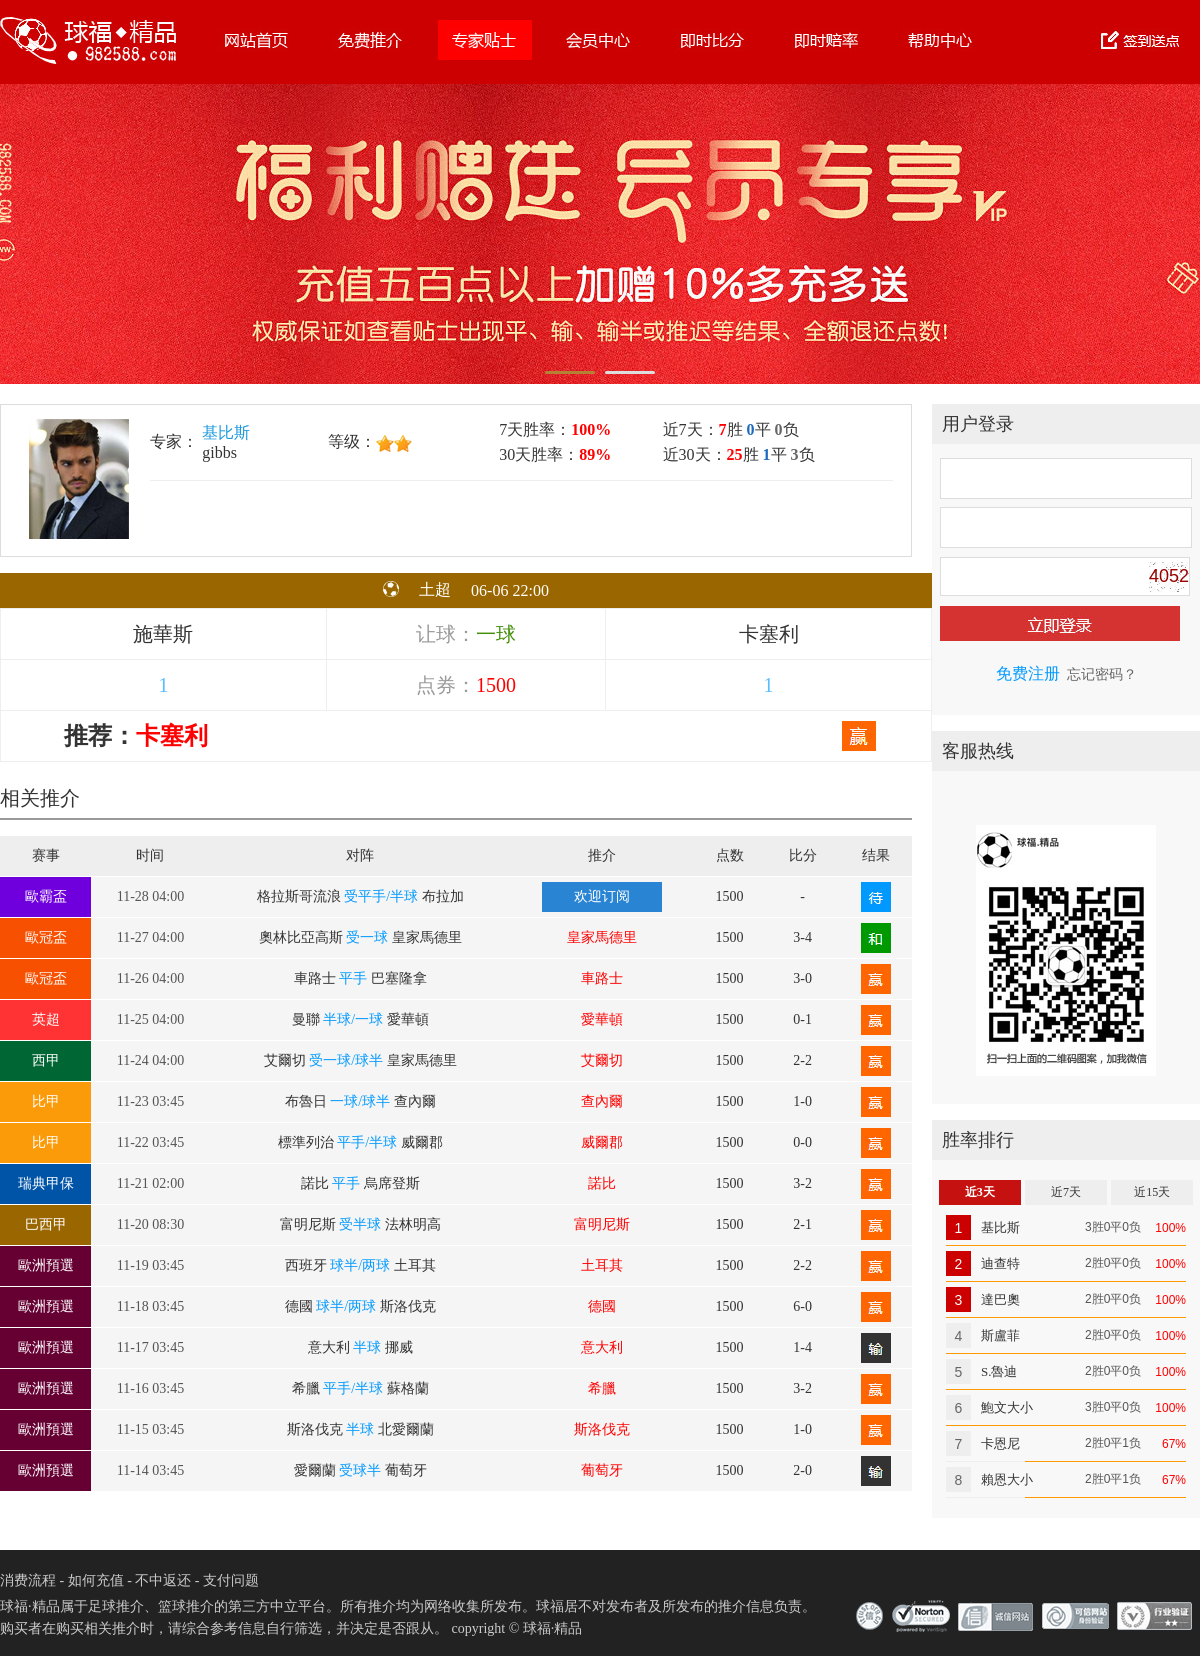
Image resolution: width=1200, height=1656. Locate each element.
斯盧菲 (1000, 1335)
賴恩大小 (1007, 1479)
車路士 (602, 978)
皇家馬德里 (602, 937)
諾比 (602, 1183)
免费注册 (1028, 673)
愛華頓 (602, 1019)
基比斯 (226, 432)
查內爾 (602, 1101)
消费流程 (28, 1580)
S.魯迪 (999, 1371)
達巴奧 (1000, 1299)
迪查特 (1000, 1263)
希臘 (602, 1388)
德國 (602, 1306)
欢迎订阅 (602, 896)
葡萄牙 (602, 1470)
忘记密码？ (1102, 674)
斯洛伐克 (602, 1429)
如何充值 (96, 1580)
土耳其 (602, 1265)
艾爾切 (602, 1060)
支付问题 (231, 1580)
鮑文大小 (1007, 1407)
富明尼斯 (602, 1224)
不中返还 (163, 1580)
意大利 (602, 1347)
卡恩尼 (1000, 1443)
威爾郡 (602, 1142)
